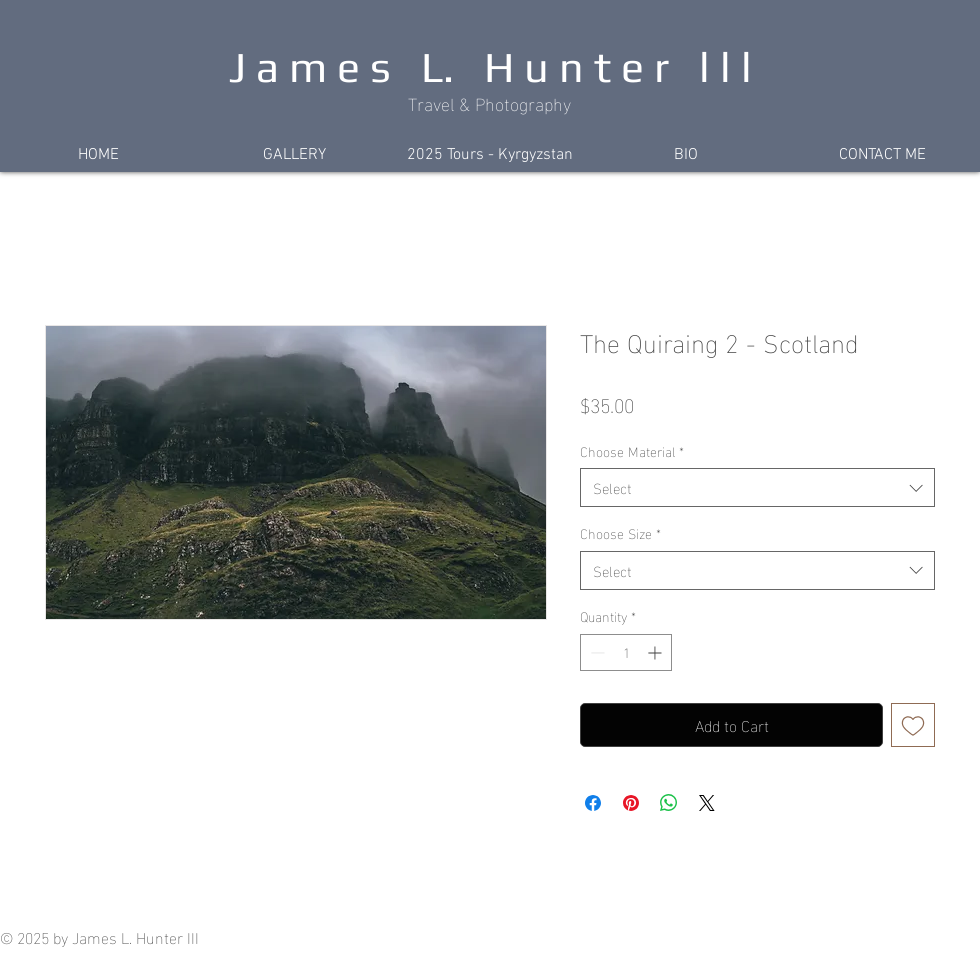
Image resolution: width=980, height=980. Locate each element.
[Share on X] (707, 803)
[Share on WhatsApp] (669, 803)
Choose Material (632, 451)
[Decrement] (595, 652)
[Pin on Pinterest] (631, 803)
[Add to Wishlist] (913, 725)
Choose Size (620, 533)
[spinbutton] (626, 652)
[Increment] (656, 652)
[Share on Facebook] (593, 803)
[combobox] (757, 487)
